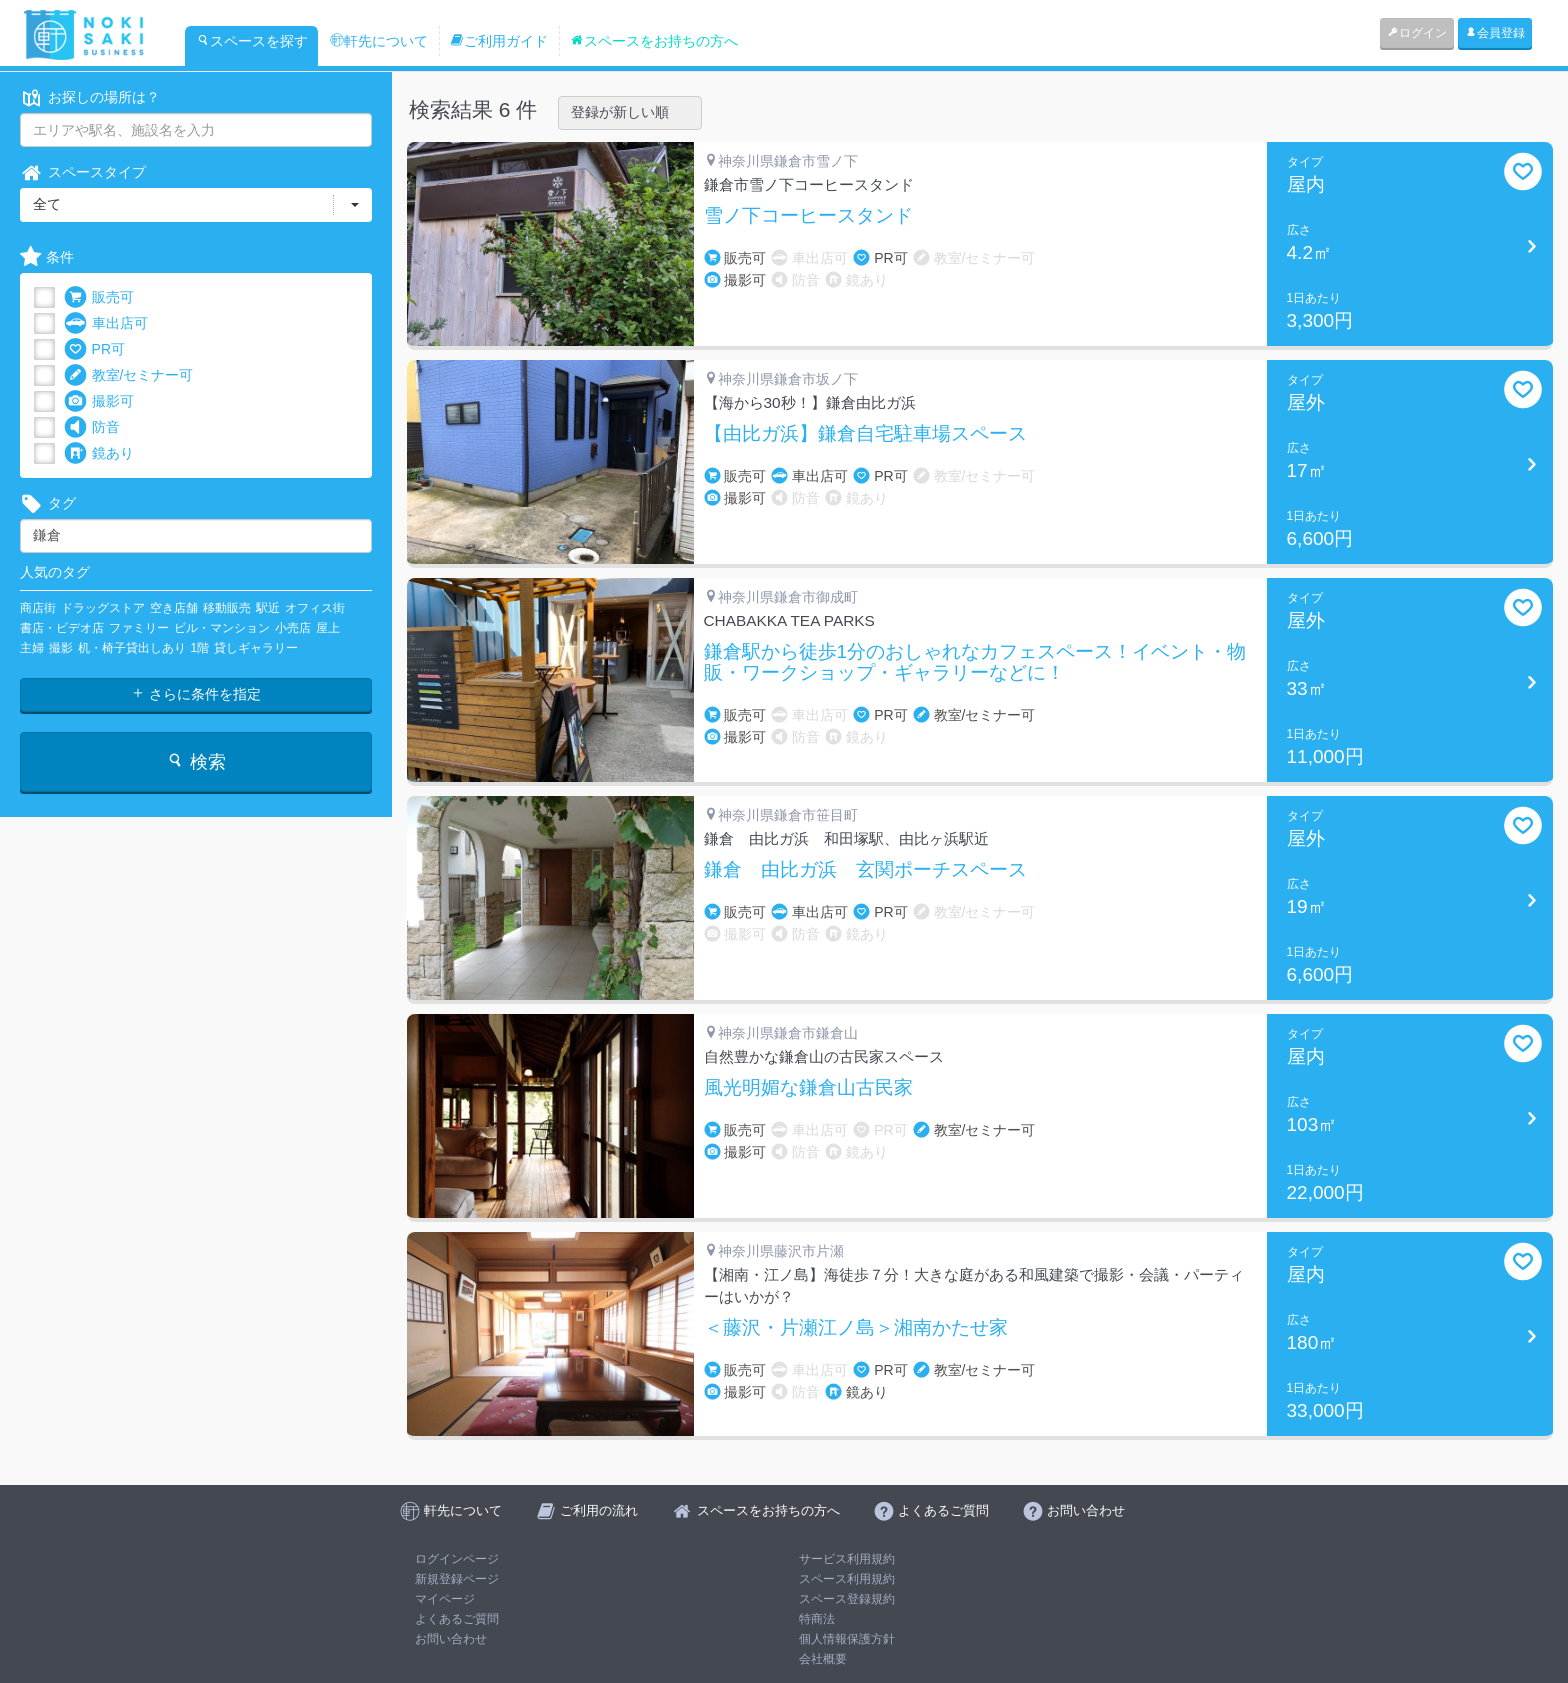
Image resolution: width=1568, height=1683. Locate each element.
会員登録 (1495, 33)
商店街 (38, 608)
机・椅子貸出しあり (132, 648)
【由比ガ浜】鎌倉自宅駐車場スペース (865, 434)
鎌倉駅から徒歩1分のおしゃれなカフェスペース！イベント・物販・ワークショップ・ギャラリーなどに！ (975, 662)
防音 (92, 427)
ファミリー (139, 628)
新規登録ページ (457, 1579)
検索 (195, 761)
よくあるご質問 (457, 1619)
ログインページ (457, 1559)
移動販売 (227, 608)
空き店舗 (174, 608)
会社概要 (823, 1659)
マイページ (445, 1599)
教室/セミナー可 (129, 375)
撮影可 (99, 401)
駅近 (268, 608)
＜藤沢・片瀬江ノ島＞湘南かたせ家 (856, 1328)
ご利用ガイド (499, 41)
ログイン (1417, 33)
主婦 (32, 648)
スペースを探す (252, 41)
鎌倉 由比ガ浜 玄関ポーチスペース (865, 870)
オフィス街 (315, 608)
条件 (47, 257)
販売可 (99, 297)
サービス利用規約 (847, 1559)
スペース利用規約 (847, 1579)
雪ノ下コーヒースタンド (808, 216)
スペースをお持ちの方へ (654, 41)
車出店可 (106, 323)
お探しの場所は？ (90, 97)
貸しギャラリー (256, 648)
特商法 (817, 1619)
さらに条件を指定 (196, 694)
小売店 (293, 628)
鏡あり (99, 453)
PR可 (94, 349)
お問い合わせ (451, 1639)
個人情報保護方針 (847, 1639)
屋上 (328, 628)
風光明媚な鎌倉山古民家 (808, 1088)
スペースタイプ (83, 172)
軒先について (379, 41)
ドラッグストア (103, 608)
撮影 (61, 648)
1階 (200, 648)
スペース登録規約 (847, 1599)
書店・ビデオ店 (62, 628)
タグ (48, 503)
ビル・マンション (222, 628)
